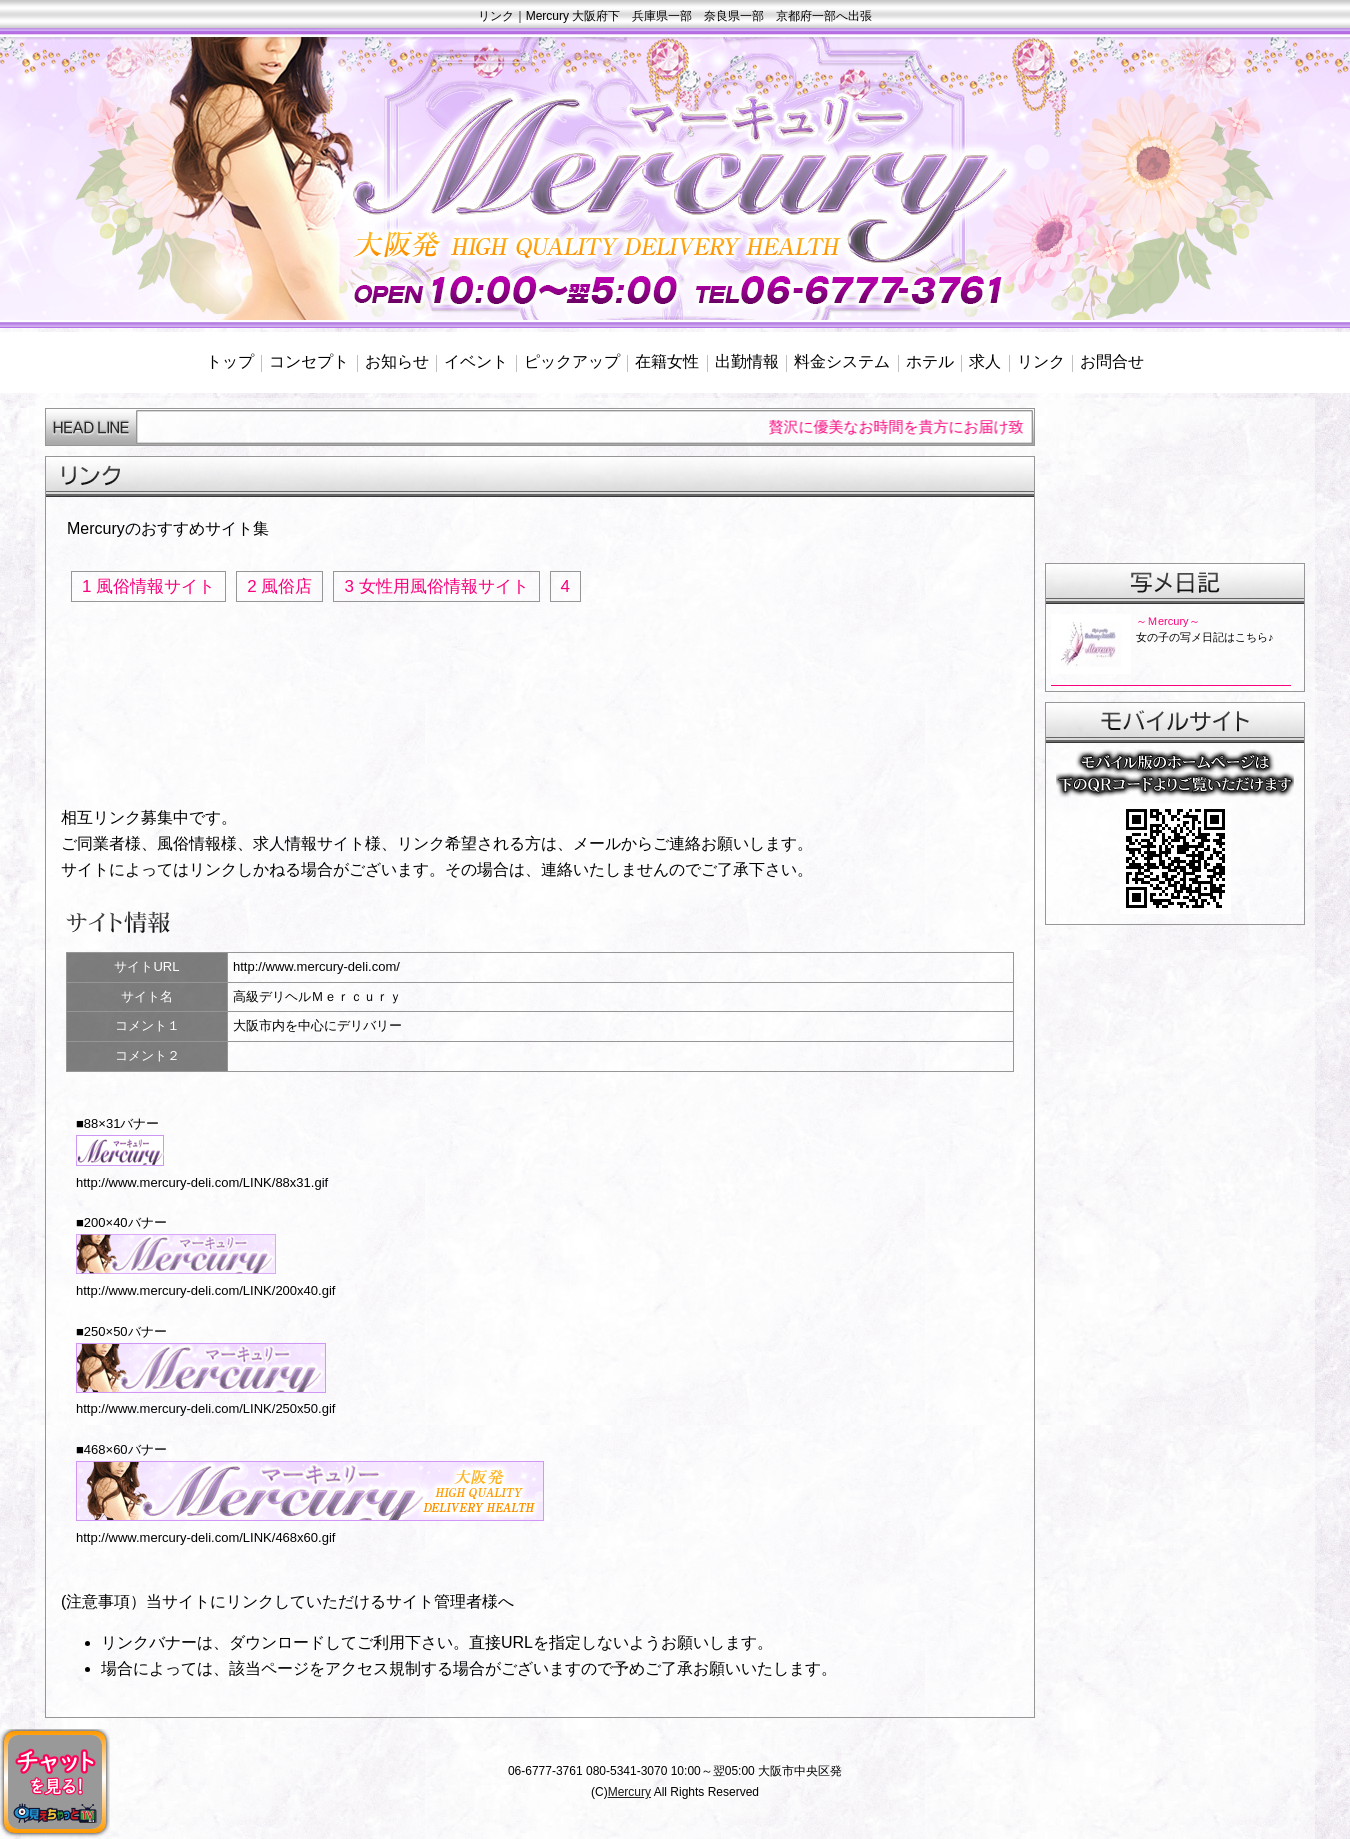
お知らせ (397, 361)
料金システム (842, 361)
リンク (1041, 361)
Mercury (629, 1792)
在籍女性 (667, 361)
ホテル (930, 361)
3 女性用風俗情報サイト (436, 586)
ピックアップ (572, 361)
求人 (985, 361)
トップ (230, 361)
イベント (476, 361)
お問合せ (1112, 361)
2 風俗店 (279, 586)
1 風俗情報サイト (148, 586)
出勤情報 (747, 361)
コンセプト (309, 361)
